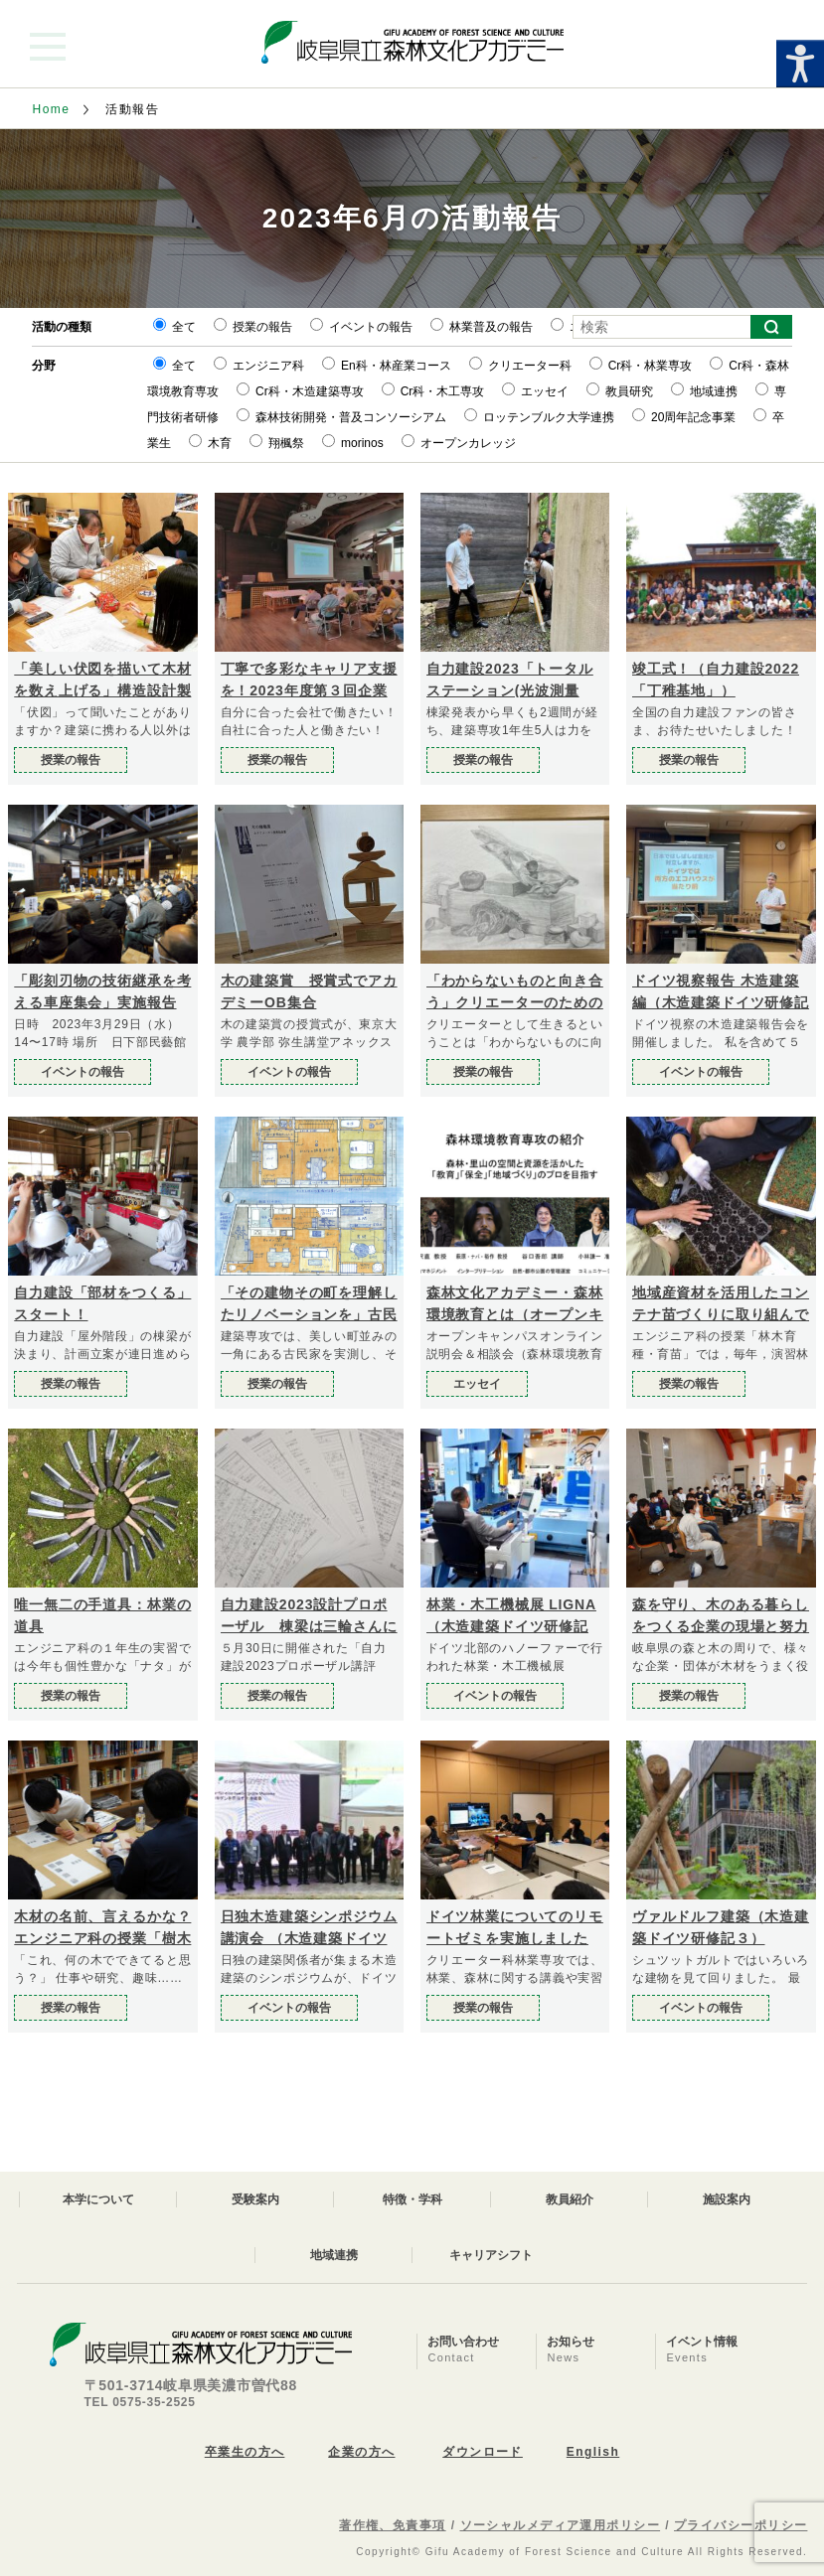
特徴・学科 (412, 2199)
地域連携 (334, 2255)
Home (52, 109)
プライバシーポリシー (740, 2525)
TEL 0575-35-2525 (140, 2402)
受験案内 (255, 2199)
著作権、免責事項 (392, 2525)
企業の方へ (361, 2452)
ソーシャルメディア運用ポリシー (560, 2525)
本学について (98, 2199)
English (593, 2452)
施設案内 (726, 2199)
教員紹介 (569, 2199)
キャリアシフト (491, 2255)
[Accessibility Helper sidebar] (800, 63)
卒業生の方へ (245, 2452)
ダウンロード (482, 2452)
